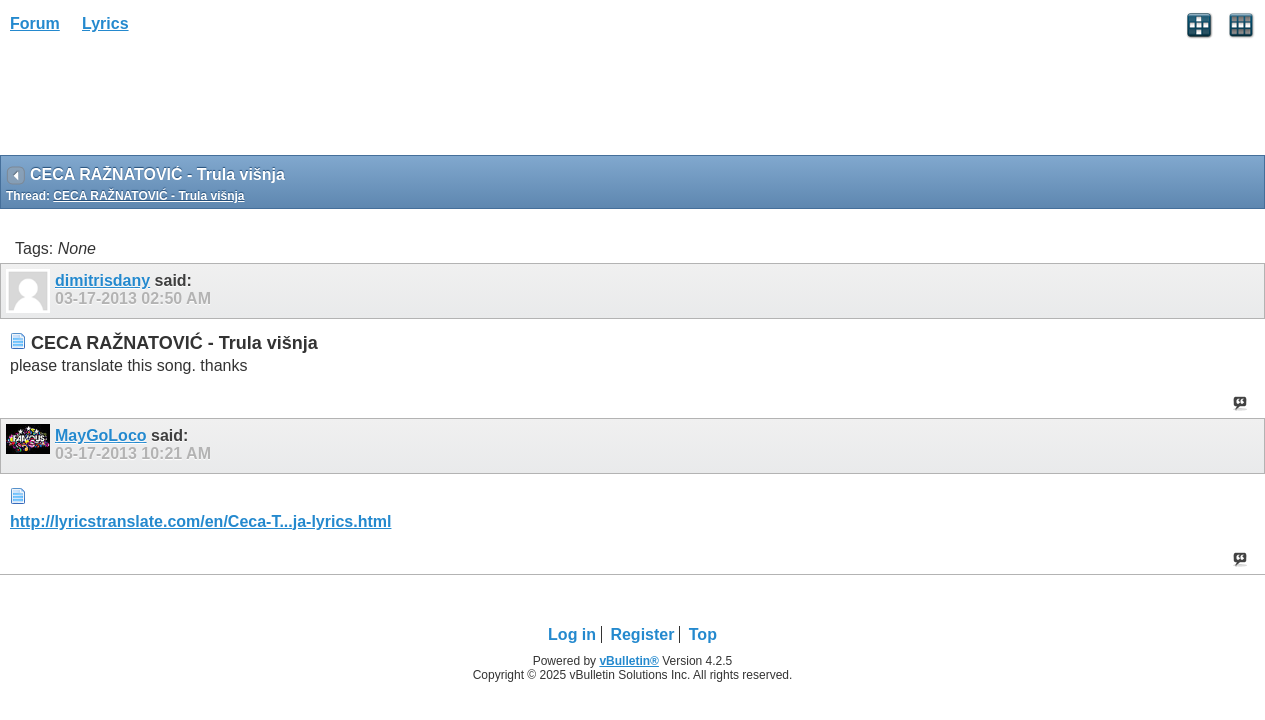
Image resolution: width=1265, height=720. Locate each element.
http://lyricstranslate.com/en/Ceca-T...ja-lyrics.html (200, 521)
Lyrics (105, 23)
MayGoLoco (101, 435)
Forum (35, 23)
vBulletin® (629, 661)
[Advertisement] (160, 101)
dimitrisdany (102, 280)
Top (703, 634)
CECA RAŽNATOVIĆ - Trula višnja (148, 196)
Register (642, 634)
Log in (572, 634)
